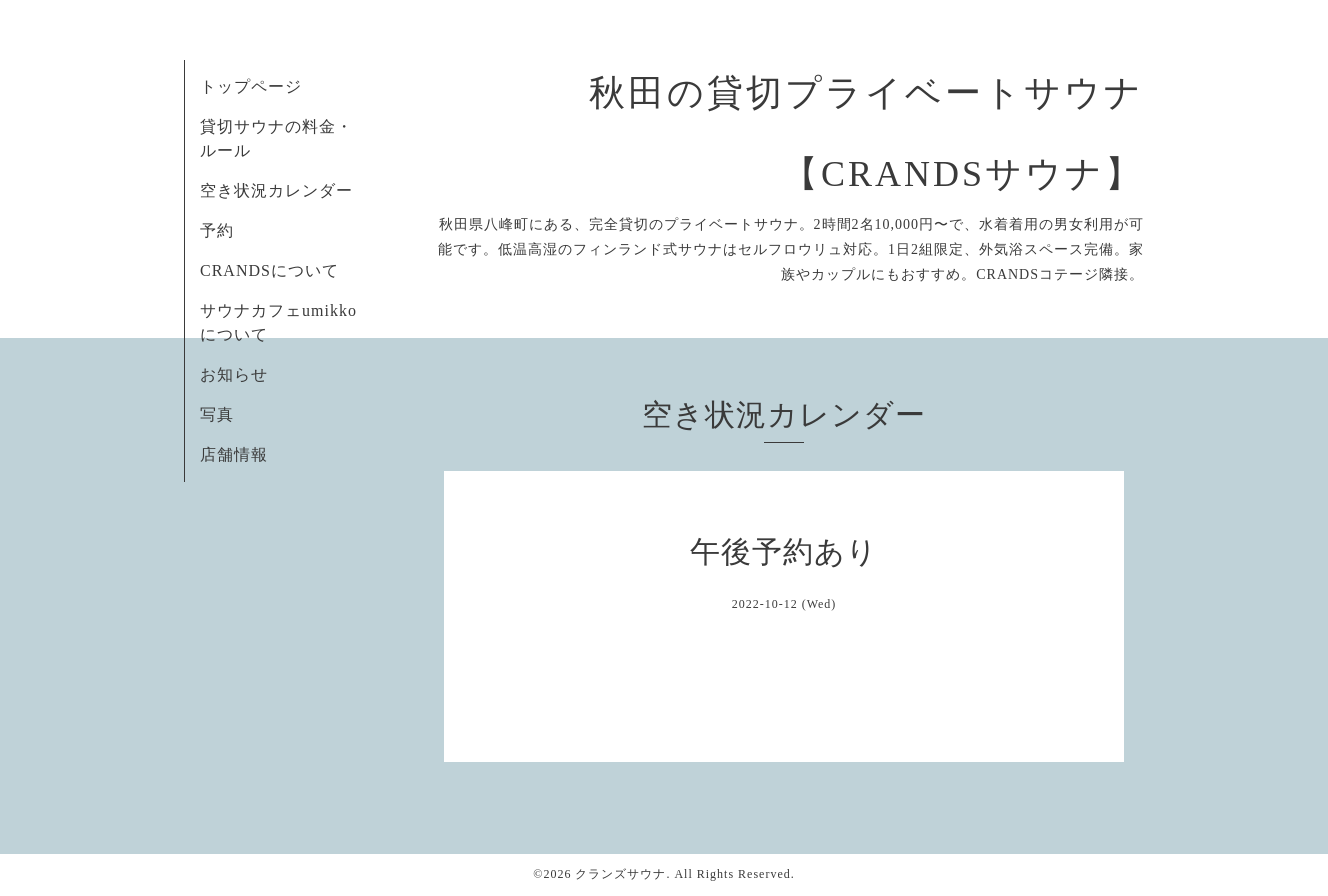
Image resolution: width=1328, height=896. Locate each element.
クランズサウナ (620, 874)
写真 (217, 414)
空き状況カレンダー (276, 190)
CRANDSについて (269, 270)
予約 (217, 230)
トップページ (251, 86)
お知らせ (234, 374)
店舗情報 (234, 454)
